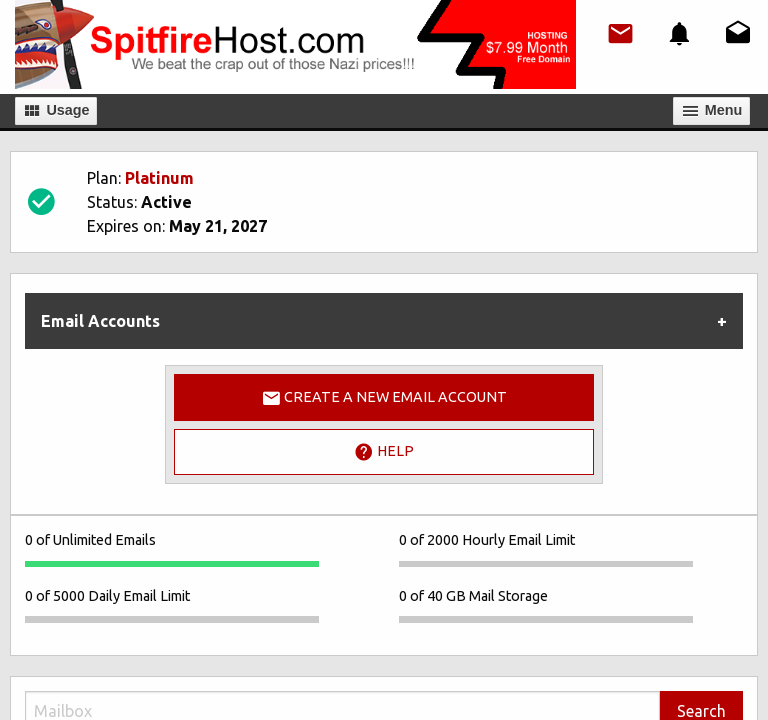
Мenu (712, 111)
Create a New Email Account (384, 398)
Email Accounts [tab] (100, 321)
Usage (55, 111)
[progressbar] (172, 564)
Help (384, 452)
